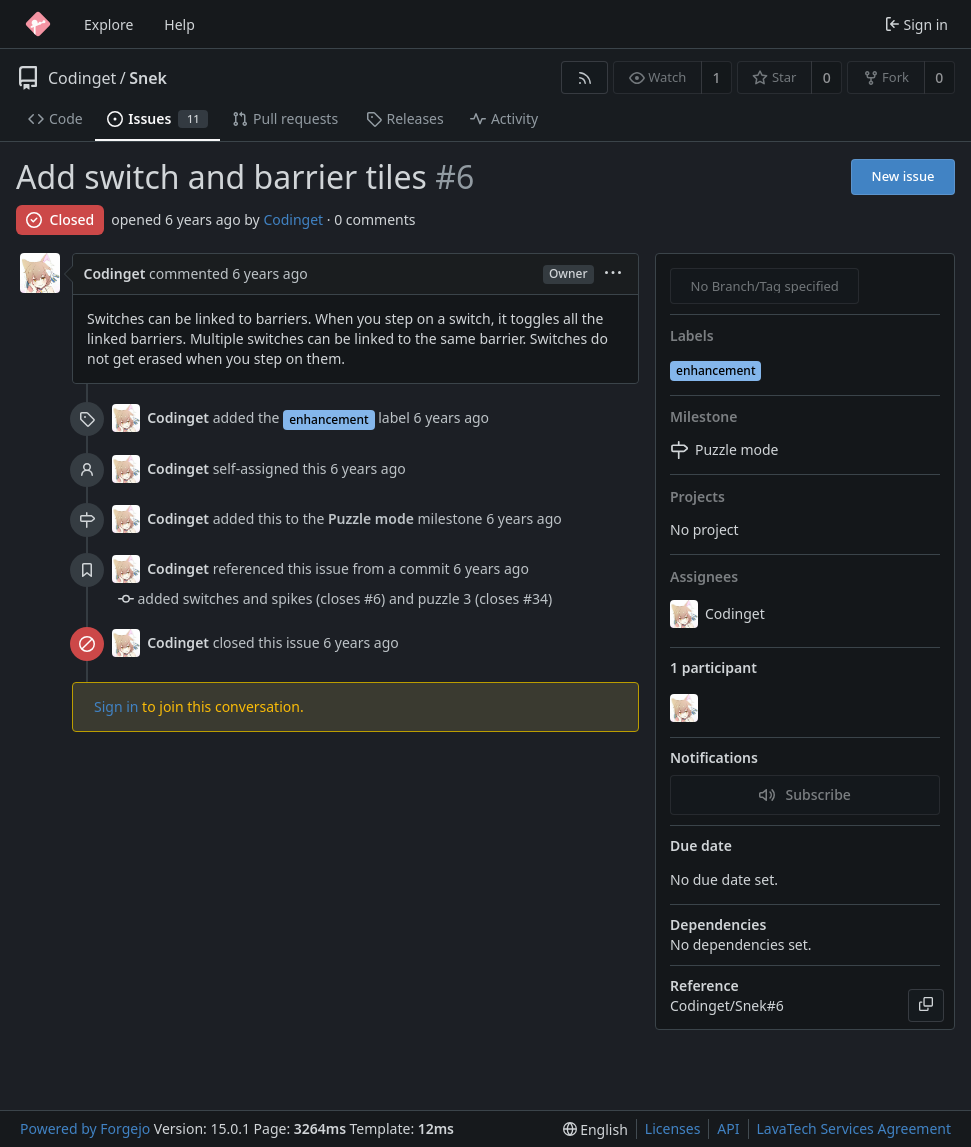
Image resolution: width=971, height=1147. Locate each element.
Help (179, 24)
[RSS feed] (584, 77)
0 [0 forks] (939, 77)
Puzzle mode (371, 518)
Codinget (82, 78)
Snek (148, 78)
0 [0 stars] (827, 77)
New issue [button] (903, 176)
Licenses (673, 1128)
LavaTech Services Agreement (854, 1128)
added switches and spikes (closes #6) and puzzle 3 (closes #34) (345, 598)
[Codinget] (686, 708)
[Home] (38, 24)
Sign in (116, 706)
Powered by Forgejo (85, 1128)
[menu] (613, 274)
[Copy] (926, 1005)
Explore (108, 24)
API (728, 1128)
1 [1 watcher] (717, 77)
